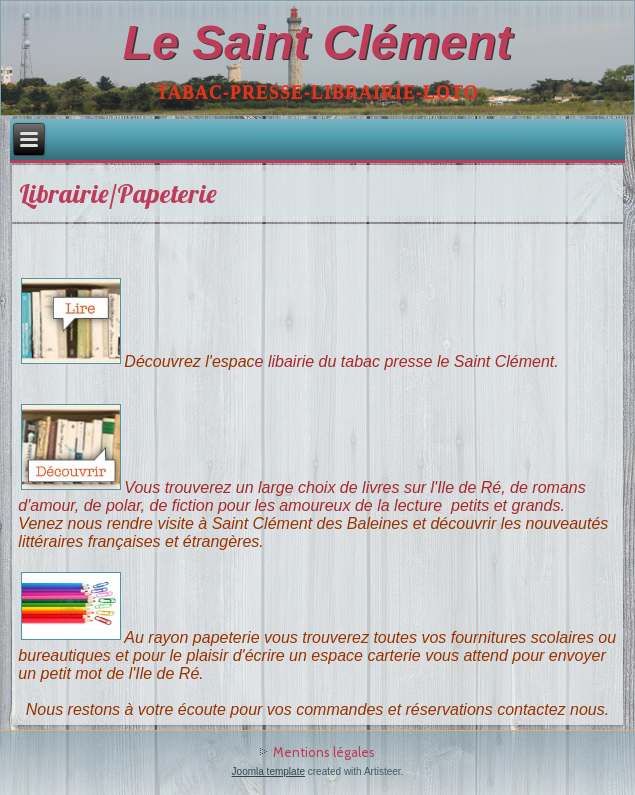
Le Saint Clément (317, 42)
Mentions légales (324, 752)
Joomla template (268, 771)
